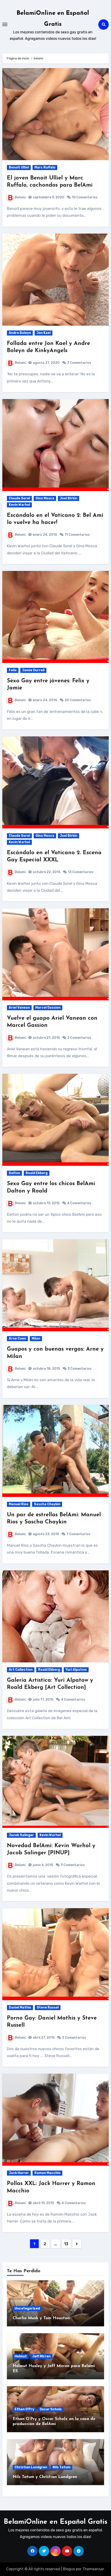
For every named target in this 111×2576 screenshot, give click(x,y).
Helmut (21, 2356)
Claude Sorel (19, 498)
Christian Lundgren (31, 2467)
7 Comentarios (78, 1534)
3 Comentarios (79, 363)
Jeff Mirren (41, 2356)
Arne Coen (17, 1338)
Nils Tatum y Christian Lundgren (45, 2477)
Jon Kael (43, 333)
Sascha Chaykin (47, 1504)
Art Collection (21, 1670)
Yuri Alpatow (76, 1670)
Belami (16, 197)
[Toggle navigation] (4, 24)
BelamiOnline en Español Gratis (56, 2522)
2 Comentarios (79, 1038)
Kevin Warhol (19, 505)
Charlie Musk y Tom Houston (41, 2318)
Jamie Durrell (33, 670)
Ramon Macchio (47, 2173)
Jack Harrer (19, 2173)
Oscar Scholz (51, 2409)
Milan (36, 1338)
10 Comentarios (85, 197)
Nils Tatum (61, 2467)
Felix (13, 670)
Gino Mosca (45, 498)
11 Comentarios (77, 535)
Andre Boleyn (20, 333)
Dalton (14, 1173)
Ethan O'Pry (24, 2409)
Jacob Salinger (21, 1835)
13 (66, 2243)
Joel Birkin (68, 498)
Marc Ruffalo (44, 167)
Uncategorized (27, 2308)
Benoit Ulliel (19, 167)
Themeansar (93, 2569)
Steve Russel (48, 2007)
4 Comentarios (79, 1203)
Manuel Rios (18, 1504)
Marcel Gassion (47, 1008)
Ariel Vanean (19, 1008)
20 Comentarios (78, 700)
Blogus (69, 2569)
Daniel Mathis (20, 2007)
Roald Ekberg (37, 1173)
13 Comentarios (80, 872)
